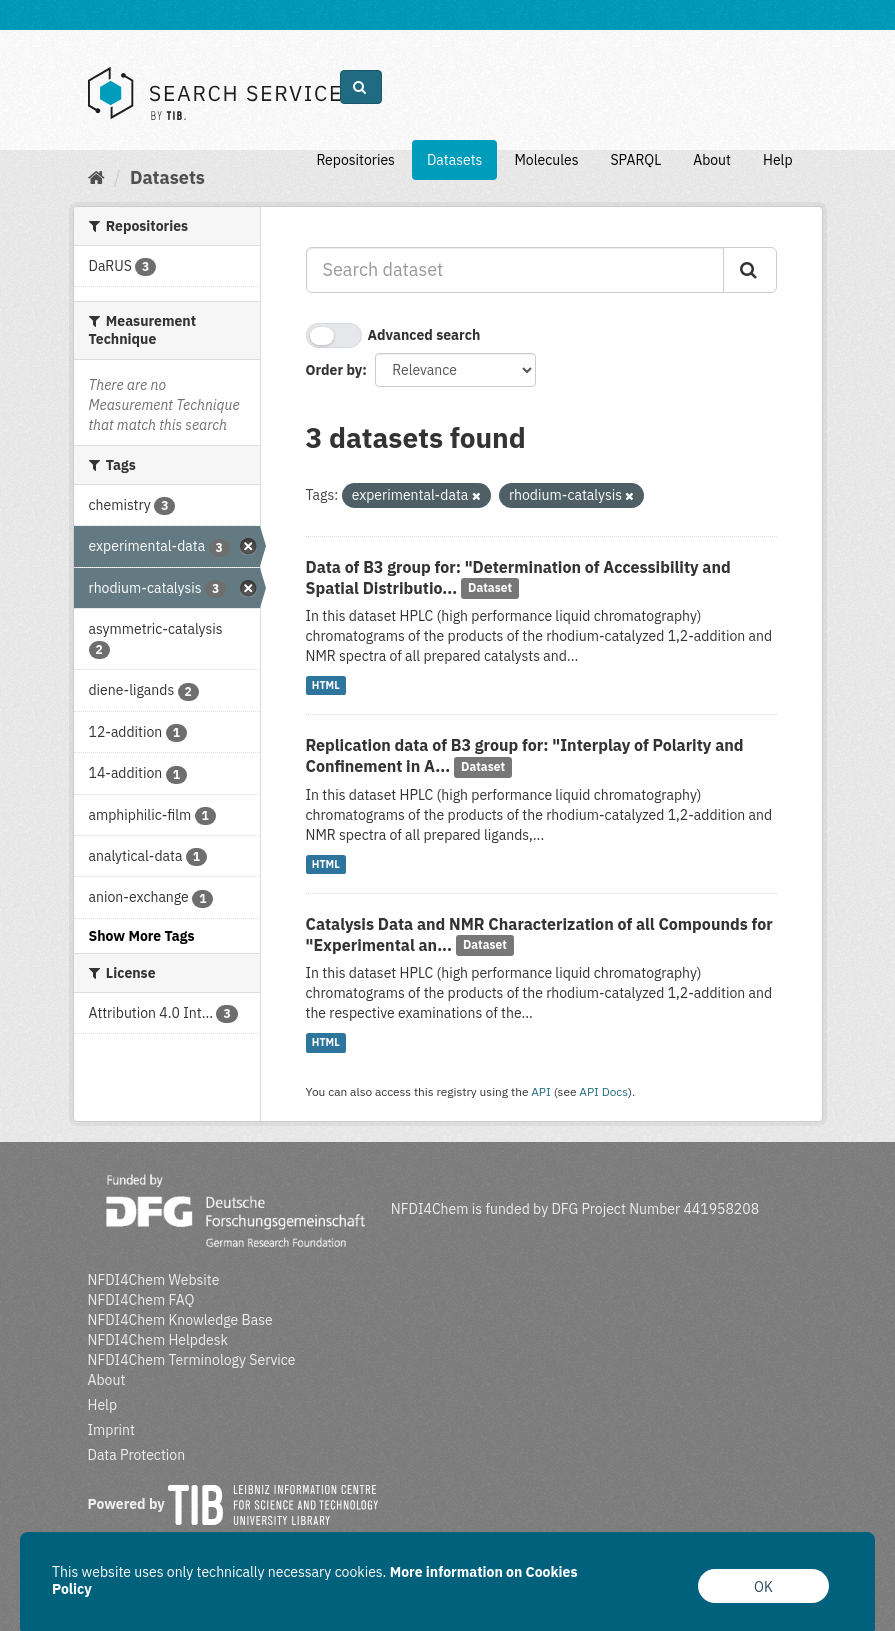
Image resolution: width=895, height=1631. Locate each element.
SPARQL (635, 160)
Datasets (455, 160)
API (541, 1091)
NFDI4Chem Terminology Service (192, 1360)
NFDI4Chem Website (154, 1280)
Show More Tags (142, 936)
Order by (334, 370)
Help (778, 160)
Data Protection (137, 1455)
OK (763, 1587)
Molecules (546, 160)
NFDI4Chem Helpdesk (158, 1340)
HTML (326, 685)
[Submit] (750, 270)
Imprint (111, 1430)
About (712, 160)
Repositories (355, 160)
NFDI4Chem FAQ (141, 1300)
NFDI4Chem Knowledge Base (180, 1320)
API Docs (603, 1091)
